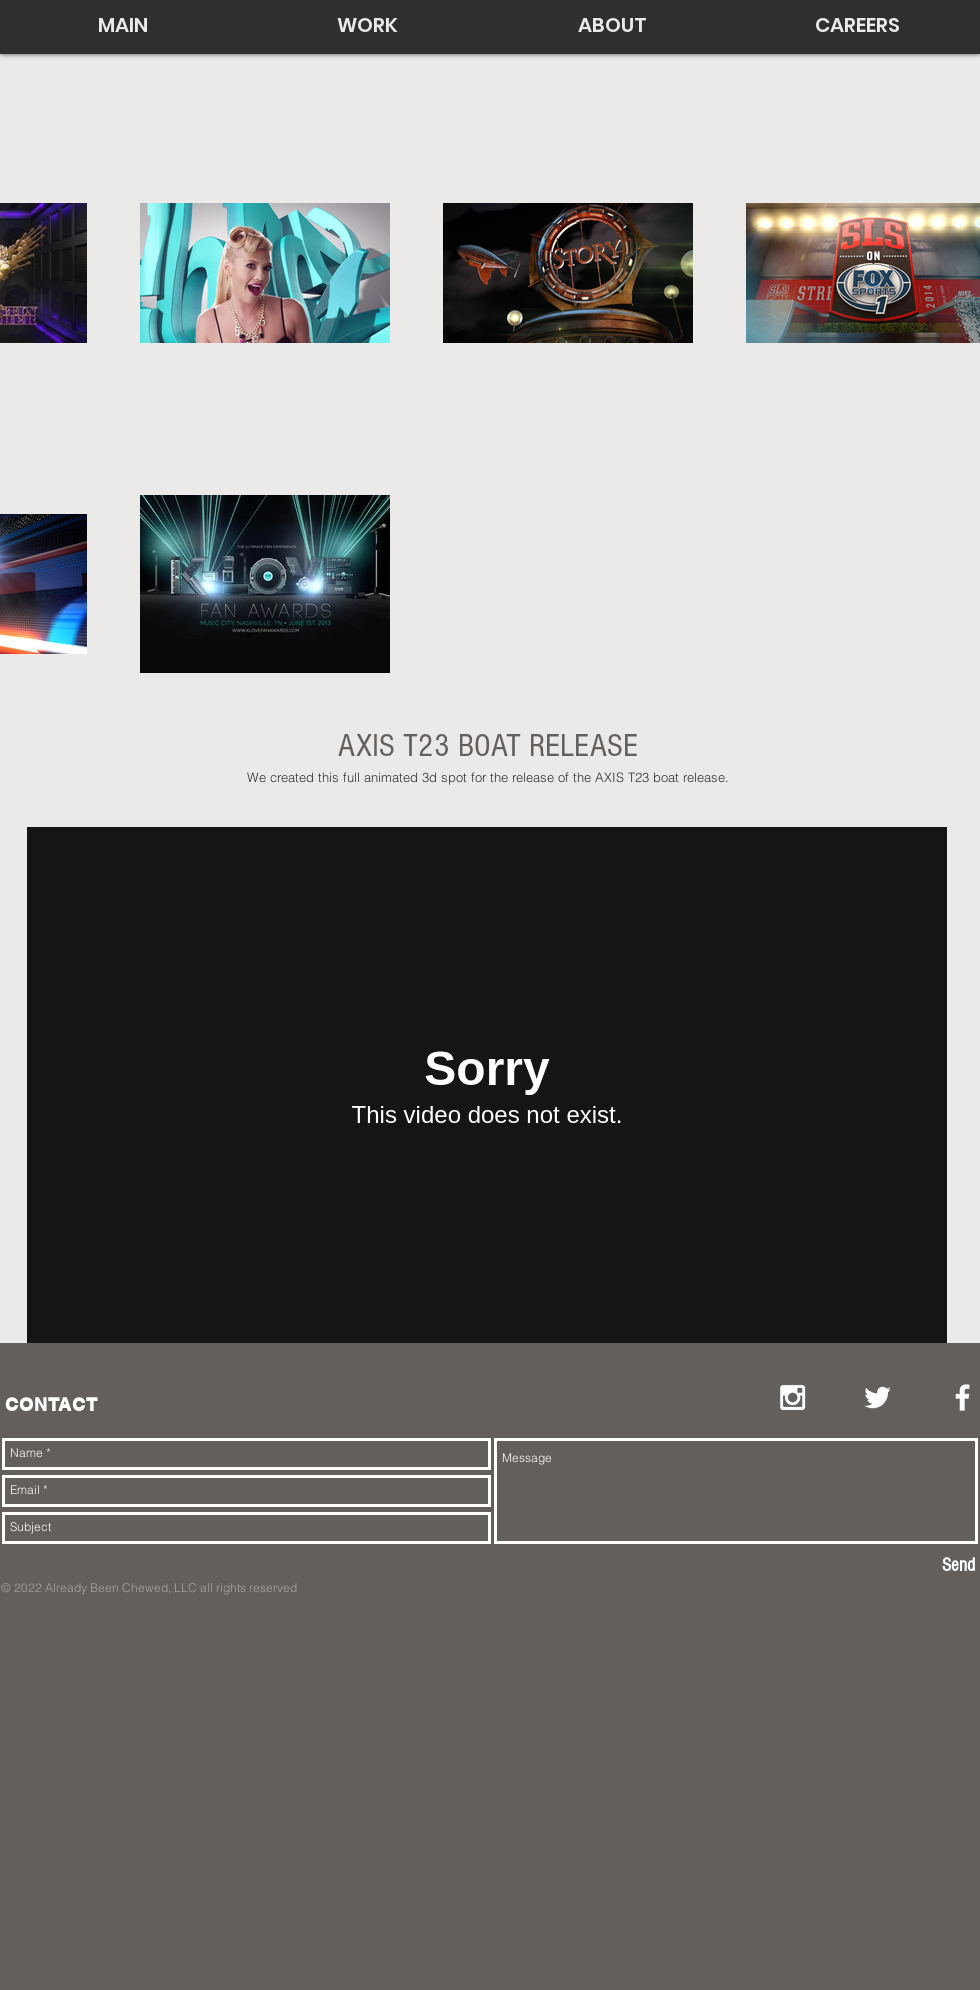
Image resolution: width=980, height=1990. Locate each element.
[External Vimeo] (487, 1085)
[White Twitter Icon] (877, 1397)
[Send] (958, 1567)
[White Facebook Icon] (962, 1397)
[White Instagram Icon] (792, 1397)
